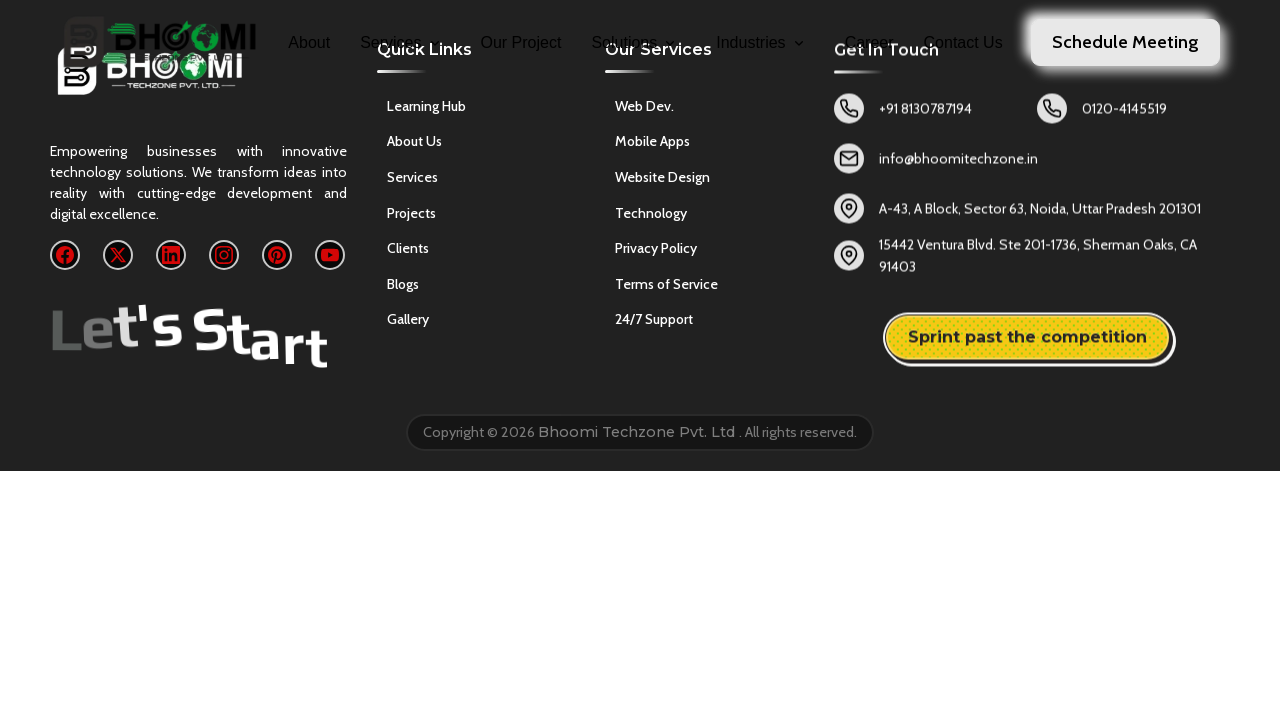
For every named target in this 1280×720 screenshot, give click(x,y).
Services (401, 42)
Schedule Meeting (1125, 42)
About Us (414, 143)
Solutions (634, 42)
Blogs (403, 285)
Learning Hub (426, 107)
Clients (408, 250)
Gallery (408, 321)
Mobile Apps (652, 146)
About (309, 42)
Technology (651, 217)
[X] (118, 255)
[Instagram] (224, 255)
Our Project (521, 42)
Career (869, 42)
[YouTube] (330, 255)
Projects (411, 214)
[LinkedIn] (171, 255)
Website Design (662, 181)
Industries (761, 42)
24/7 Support (654, 324)
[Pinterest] (277, 255)
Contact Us (963, 42)
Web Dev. (644, 110)
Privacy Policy (656, 252)
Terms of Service (666, 288)
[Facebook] (65, 255)
